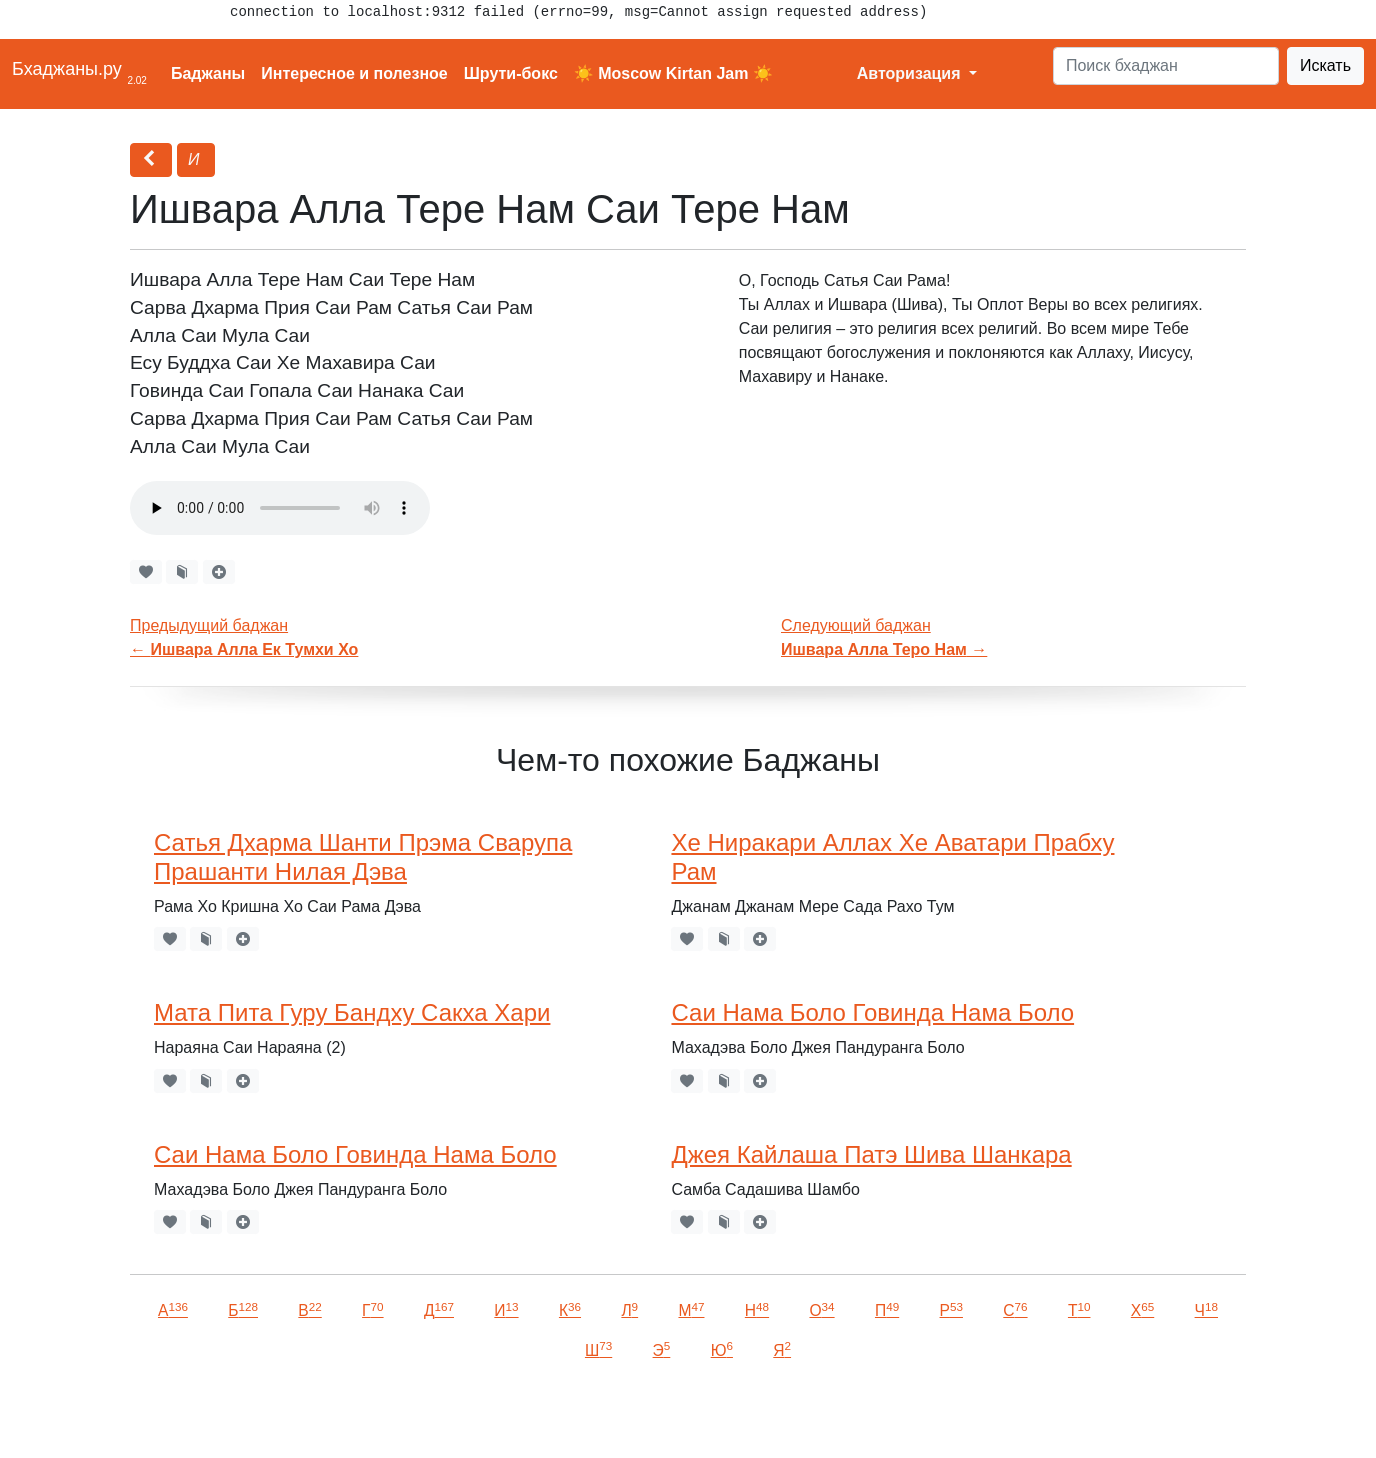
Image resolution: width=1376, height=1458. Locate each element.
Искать (1325, 65)
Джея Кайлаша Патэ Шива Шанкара (871, 1154)
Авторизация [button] (911, 73)
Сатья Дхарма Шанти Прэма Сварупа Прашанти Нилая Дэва (363, 857)
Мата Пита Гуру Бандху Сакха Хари (352, 1012)
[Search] (1166, 66)
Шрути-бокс (511, 73)
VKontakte (245, 1414)
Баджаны (208, 73)
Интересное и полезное (354, 73)
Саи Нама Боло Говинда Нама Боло (872, 1012)
